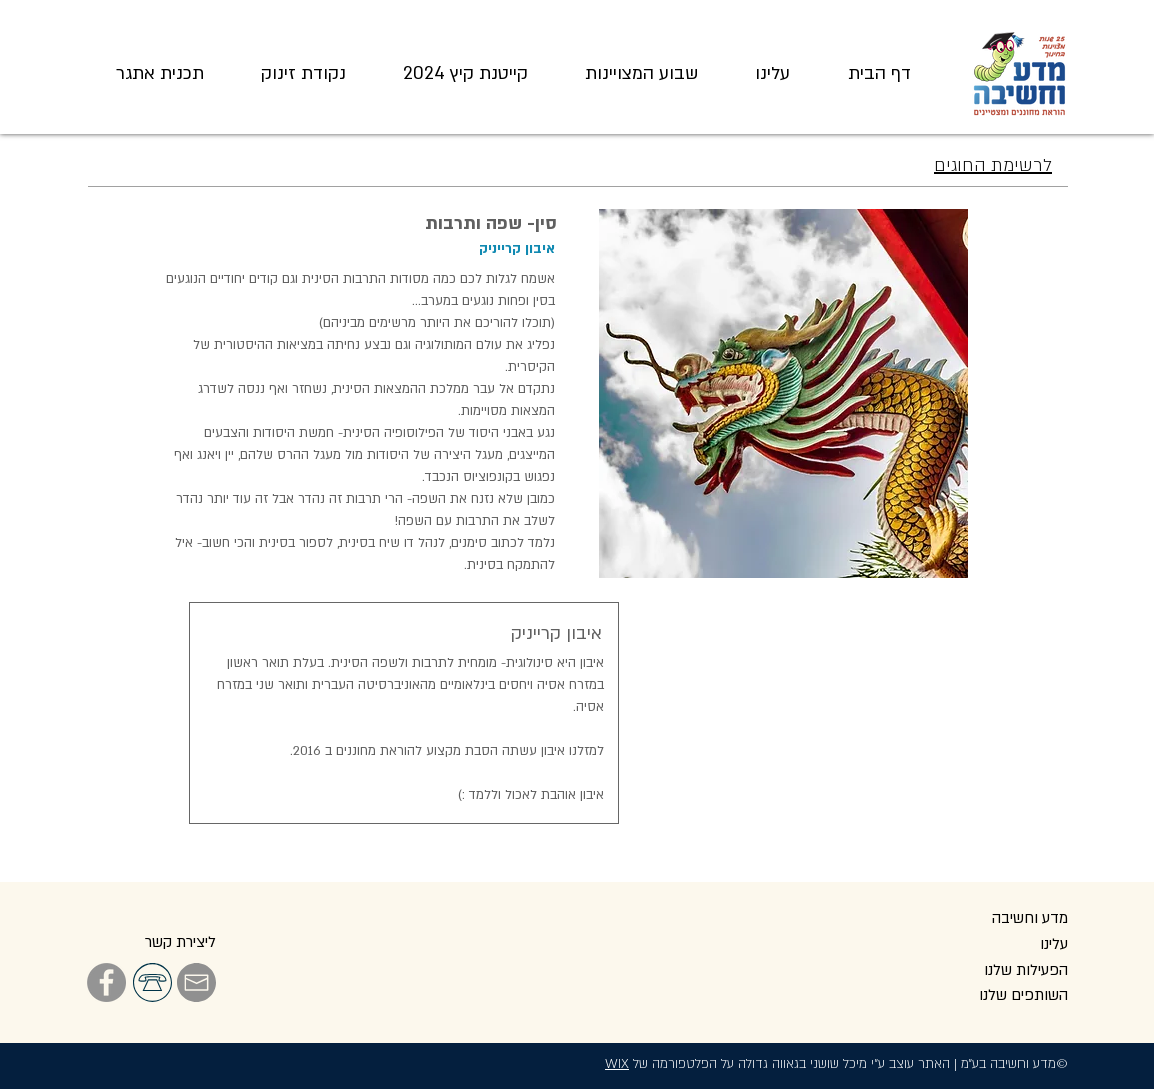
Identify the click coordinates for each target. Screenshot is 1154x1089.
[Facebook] (106, 982)
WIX (617, 1064)
